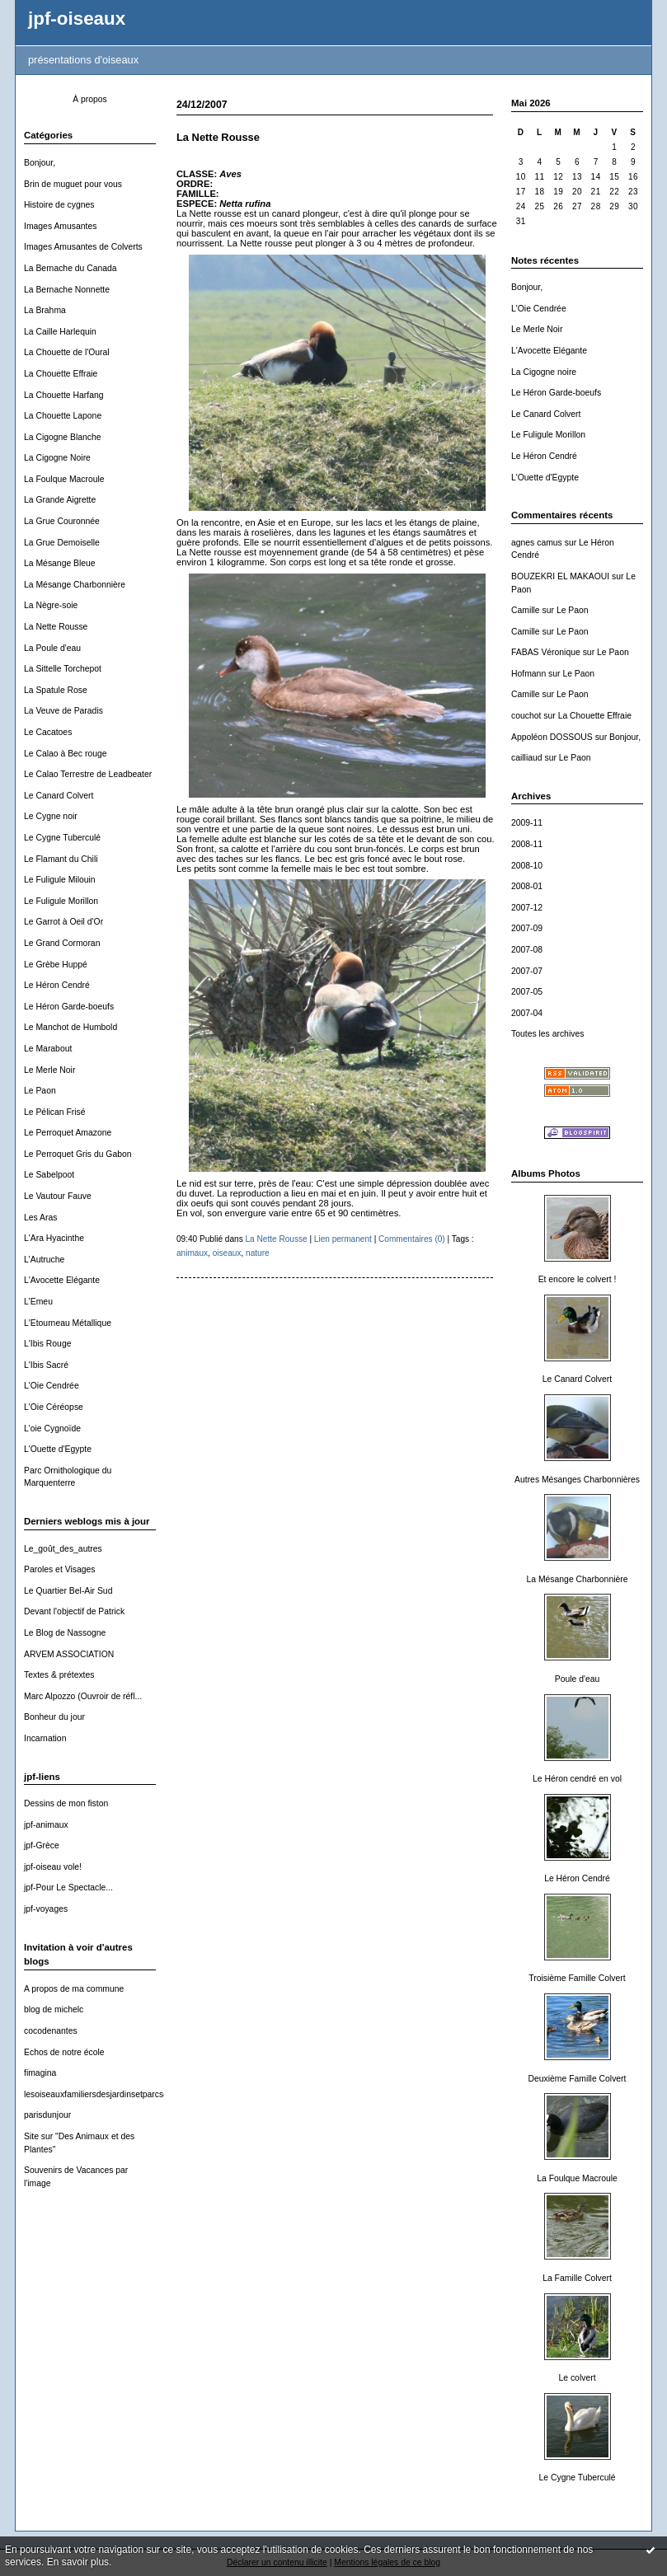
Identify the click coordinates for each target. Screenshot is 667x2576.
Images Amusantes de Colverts (83, 246)
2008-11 (527, 844)
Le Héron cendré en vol (577, 1778)
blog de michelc (53, 2009)
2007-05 (527, 991)
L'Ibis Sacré (46, 1365)
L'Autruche (44, 1259)
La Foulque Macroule (64, 479)
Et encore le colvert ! (577, 1279)
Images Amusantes (60, 226)
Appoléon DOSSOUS (552, 737)
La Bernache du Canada (70, 268)
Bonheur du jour (54, 1716)
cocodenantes (51, 2030)
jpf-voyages (46, 1908)
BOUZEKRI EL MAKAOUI (560, 576)
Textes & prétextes (59, 1674)
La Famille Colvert (577, 2278)
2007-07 (527, 971)
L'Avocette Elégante (62, 1280)
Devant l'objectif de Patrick (74, 1611)
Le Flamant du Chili (61, 859)
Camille (525, 610)
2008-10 (527, 865)
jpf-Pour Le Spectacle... (68, 1887)
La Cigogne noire (543, 372)
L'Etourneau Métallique (67, 1323)
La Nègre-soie (51, 605)
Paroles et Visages (59, 1569)
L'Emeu (38, 1301)
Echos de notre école (64, 2052)
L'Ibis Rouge (47, 1343)
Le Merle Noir (49, 1070)
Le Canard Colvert (58, 795)
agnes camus (536, 542)
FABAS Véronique (545, 652)
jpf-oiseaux (76, 18)
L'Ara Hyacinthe (54, 1238)
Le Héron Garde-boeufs (69, 1006)
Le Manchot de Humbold (70, 1027)
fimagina (40, 2072)
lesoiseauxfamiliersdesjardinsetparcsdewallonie (114, 2094)
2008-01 (527, 886)
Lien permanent (343, 1239)
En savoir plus (78, 2562)
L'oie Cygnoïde (52, 1428)
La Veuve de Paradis (63, 710)
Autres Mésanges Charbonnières (577, 1479)
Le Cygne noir (51, 816)
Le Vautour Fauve (58, 1196)
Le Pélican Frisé (55, 1112)
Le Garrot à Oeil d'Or (63, 921)
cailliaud (527, 757)
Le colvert (576, 2377)
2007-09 (527, 928)
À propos (90, 99)
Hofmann (528, 673)
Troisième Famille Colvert (576, 1978)
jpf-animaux (46, 1824)
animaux (192, 1253)
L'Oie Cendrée (51, 1385)
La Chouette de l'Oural (67, 352)
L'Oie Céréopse (53, 1407)
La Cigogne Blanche (62, 437)
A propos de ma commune (74, 1988)
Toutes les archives (547, 1033)
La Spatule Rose (55, 690)
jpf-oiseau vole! (53, 1866)
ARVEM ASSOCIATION (69, 1654)
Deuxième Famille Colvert (577, 2078)
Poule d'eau (577, 1679)
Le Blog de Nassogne (65, 1632)
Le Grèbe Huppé (55, 964)
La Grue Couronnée (62, 521)
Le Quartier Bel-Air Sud (68, 1590)
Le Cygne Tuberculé (62, 837)
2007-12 (527, 907)
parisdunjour (47, 2114)
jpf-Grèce (41, 1845)
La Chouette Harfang (63, 395)
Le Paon (40, 1090)
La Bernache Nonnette (67, 289)
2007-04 (527, 1013)
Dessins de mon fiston (66, 1803)
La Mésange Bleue (60, 563)
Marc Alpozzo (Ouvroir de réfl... (83, 1696)
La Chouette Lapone (62, 415)
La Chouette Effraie (60, 373)
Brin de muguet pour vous (73, 184)
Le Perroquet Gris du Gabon (78, 1154)
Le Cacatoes (48, 732)
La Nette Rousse (55, 626)
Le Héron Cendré (57, 985)
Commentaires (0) (411, 1239)
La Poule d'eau (52, 648)
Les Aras (40, 1217)
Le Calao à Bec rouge (65, 753)
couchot (526, 715)
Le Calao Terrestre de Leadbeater (88, 774)
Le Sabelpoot (49, 1174)
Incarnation (45, 1738)
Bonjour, (39, 162)
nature (258, 1253)
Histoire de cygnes (59, 204)
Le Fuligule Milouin (60, 879)
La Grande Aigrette (60, 499)
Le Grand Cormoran (62, 943)
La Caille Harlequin (60, 331)
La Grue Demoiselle (62, 542)
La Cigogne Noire (57, 457)
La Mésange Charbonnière (74, 584)
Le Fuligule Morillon (61, 901)
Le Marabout (48, 1048)
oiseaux (227, 1253)
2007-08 (527, 949)
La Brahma (45, 310)
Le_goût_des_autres (63, 1548)
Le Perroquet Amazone (67, 1132)
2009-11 (527, 822)
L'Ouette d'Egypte (58, 1449)
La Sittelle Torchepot (62, 668)
